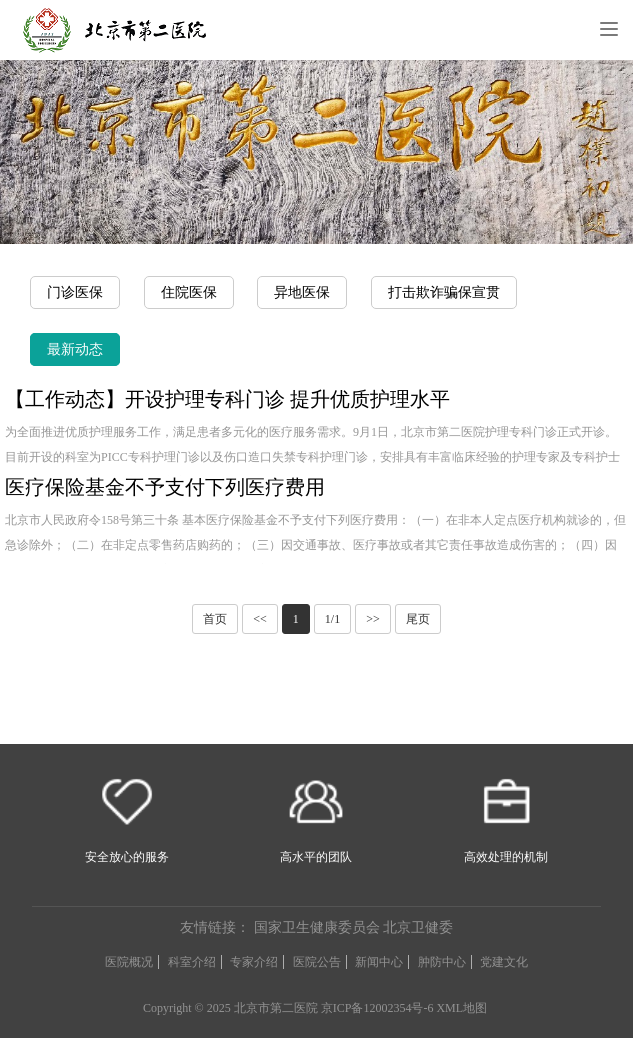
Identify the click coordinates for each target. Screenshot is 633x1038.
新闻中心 (379, 962)
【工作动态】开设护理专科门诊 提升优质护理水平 (227, 399)
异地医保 (302, 292)
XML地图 (461, 1008)
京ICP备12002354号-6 (377, 1008)
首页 (215, 619)
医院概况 (129, 962)
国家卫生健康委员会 (317, 927)
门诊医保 (75, 292)
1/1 (332, 619)
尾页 (418, 619)
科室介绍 (192, 962)
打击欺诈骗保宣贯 (444, 292)
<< (260, 619)
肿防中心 (442, 962)
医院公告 (317, 962)
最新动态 (75, 349)
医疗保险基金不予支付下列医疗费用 (165, 487)
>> (373, 619)
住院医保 (189, 292)
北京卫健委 (418, 927)
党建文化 (504, 962)
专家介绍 (254, 962)
